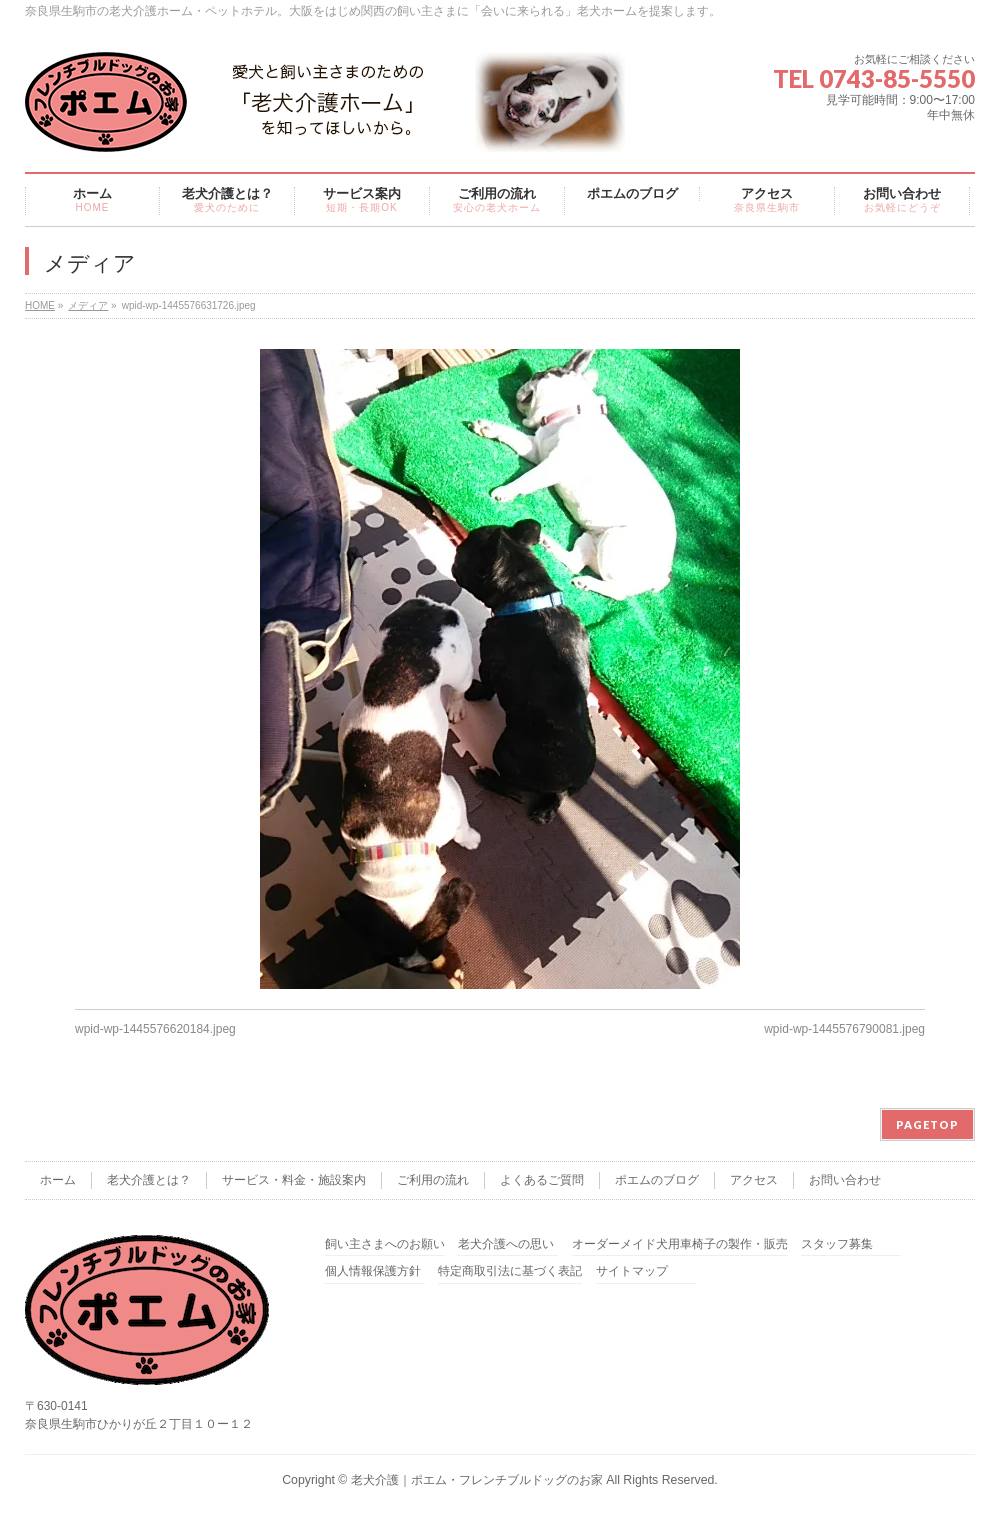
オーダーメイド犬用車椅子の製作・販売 (680, 1244)
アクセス (754, 1180)
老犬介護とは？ (149, 1180)
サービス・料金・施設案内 (294, 1180)
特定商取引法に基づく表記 (510, 1271)
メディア (88, 305)
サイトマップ (632, 1271)
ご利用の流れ (433, 1180)
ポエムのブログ (657, 1180)
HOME (40, 305)
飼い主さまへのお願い (385, 1244)
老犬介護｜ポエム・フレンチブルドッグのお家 (477, 1480)
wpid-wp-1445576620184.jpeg (155, 1029)
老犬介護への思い (506, 1244)
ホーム (58, 1180)
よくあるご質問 (542, 1180)
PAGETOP (927, 1124)
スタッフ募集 (837, 1244)
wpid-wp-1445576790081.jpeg (844, 1029)
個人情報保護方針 (373, 1271)
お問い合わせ (845, 1180)
